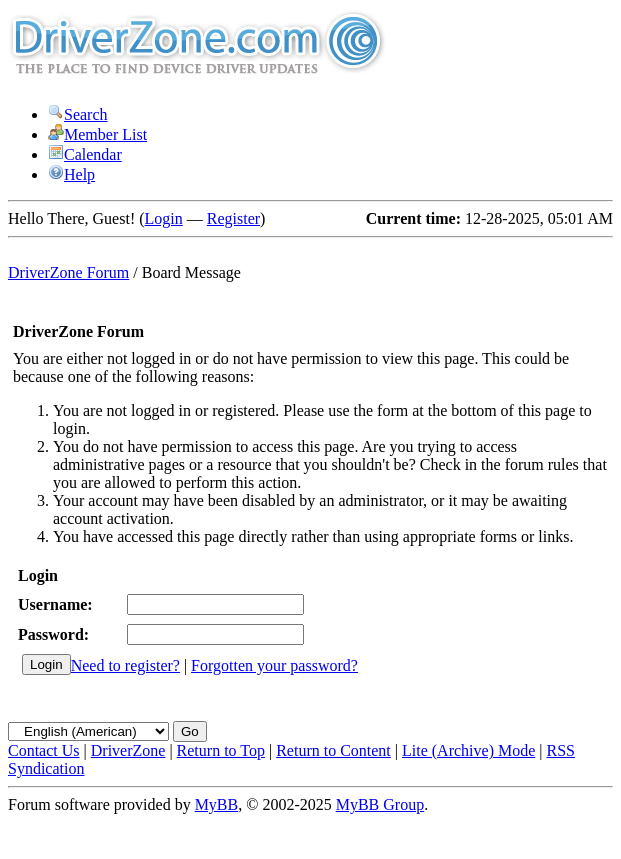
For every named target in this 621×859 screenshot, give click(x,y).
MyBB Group (380, 804)
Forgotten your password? (274, 665)
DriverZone (128, 750)
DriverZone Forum (68, 272)
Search (78, 114)
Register (233, 218)
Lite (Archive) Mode (468, 750)
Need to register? (125, 665)
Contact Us (44, 750)
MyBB (217, 804)
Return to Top (221, 750)
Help (71, 174)
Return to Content (333, 750)
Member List (97, 134)
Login (164, 218)
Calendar (85, 154)
